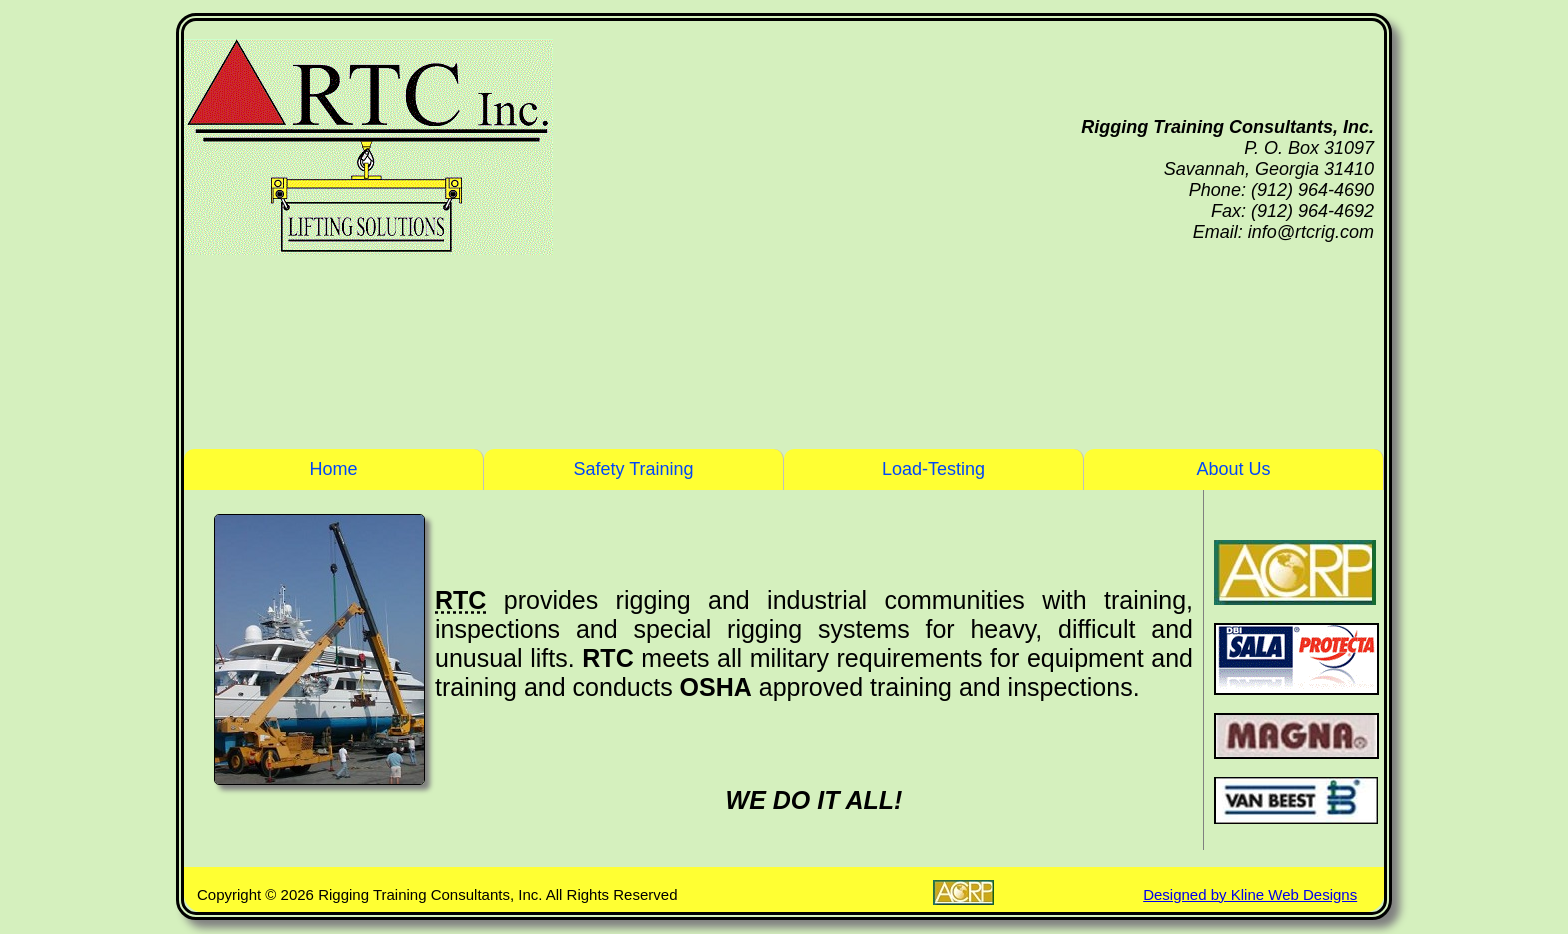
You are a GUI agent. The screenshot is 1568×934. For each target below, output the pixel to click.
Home (333, 469)
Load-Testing (933, 469)
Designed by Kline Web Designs (1250, 894)
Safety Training (633, 469)
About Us (1233, 469)
